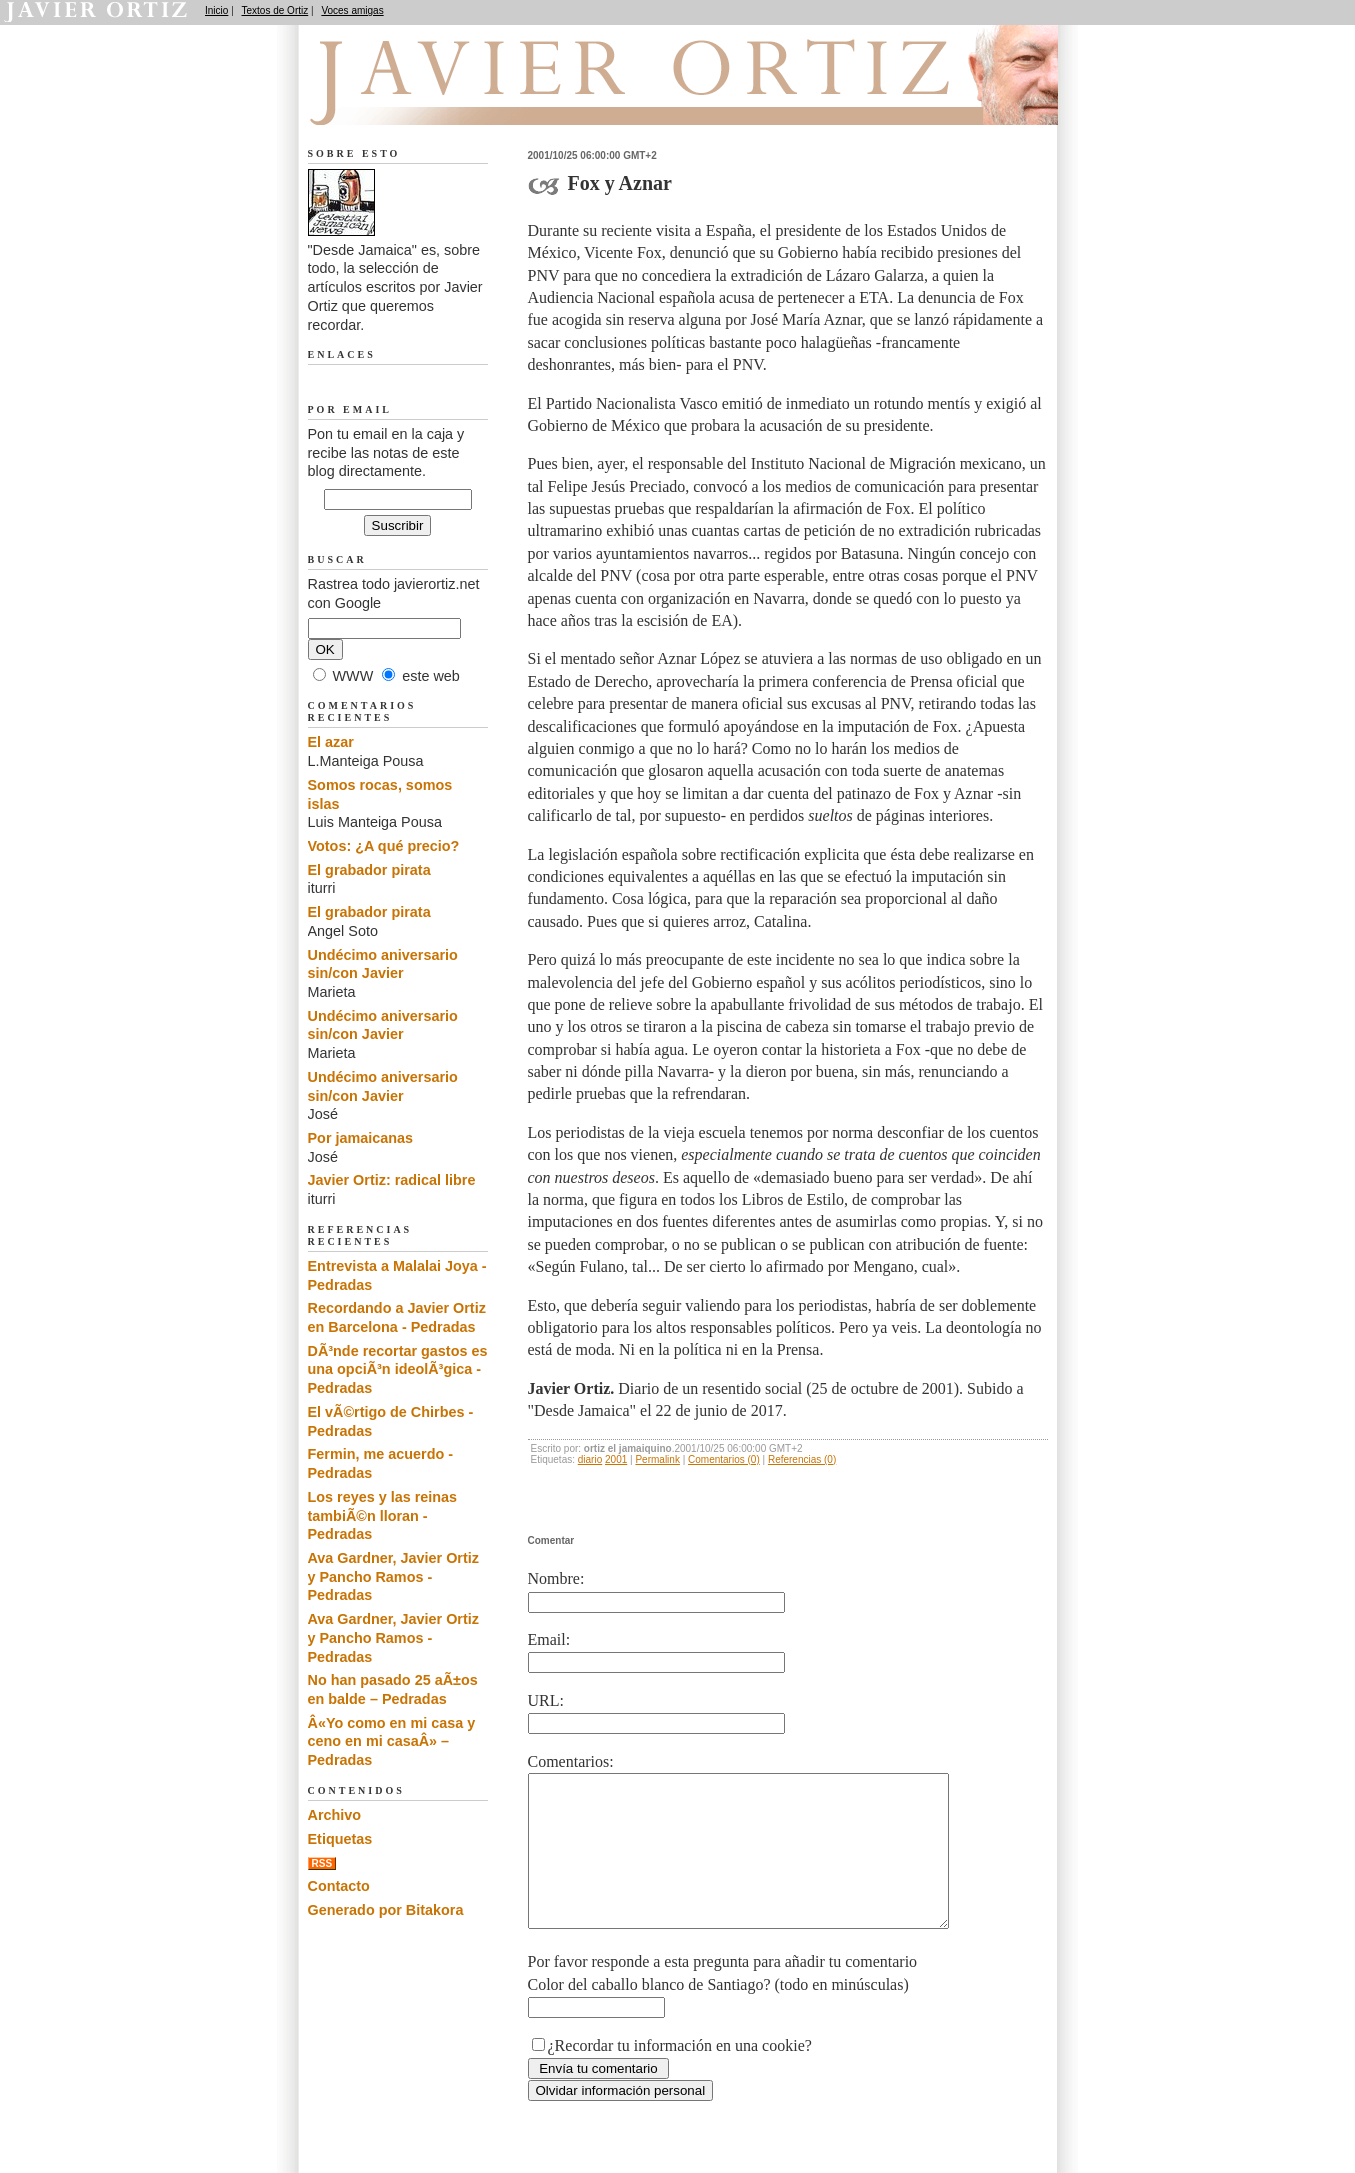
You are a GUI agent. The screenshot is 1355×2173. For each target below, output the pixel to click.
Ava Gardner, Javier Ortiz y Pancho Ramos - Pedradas (393, 1576)
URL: (546, 1700)
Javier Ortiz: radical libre (392, 1180)
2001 (616, 1459)
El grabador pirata (369, 870)
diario (590, 1459)
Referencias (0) (802, 1459)
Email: (549, 1639)
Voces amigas (352, 10)
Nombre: (556, 1578)
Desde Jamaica (415, 101)
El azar (331, 742)
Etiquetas (340, 1839)
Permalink (657, 1459)
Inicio (216, 10)
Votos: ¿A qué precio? (384, 846)
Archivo (335, 1815)
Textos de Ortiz (275, 10)
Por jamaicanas (361, 1138)
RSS (322, 1863)
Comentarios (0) (724, 1459)
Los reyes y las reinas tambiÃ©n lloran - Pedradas (383, 1515)
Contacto (339, 1886)
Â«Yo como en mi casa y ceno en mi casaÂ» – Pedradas (392, 1741)
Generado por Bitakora (386, 1910)
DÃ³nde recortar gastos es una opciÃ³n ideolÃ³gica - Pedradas (398, 1369)
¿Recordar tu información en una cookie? (680, 2075)
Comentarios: (571, 1761)
